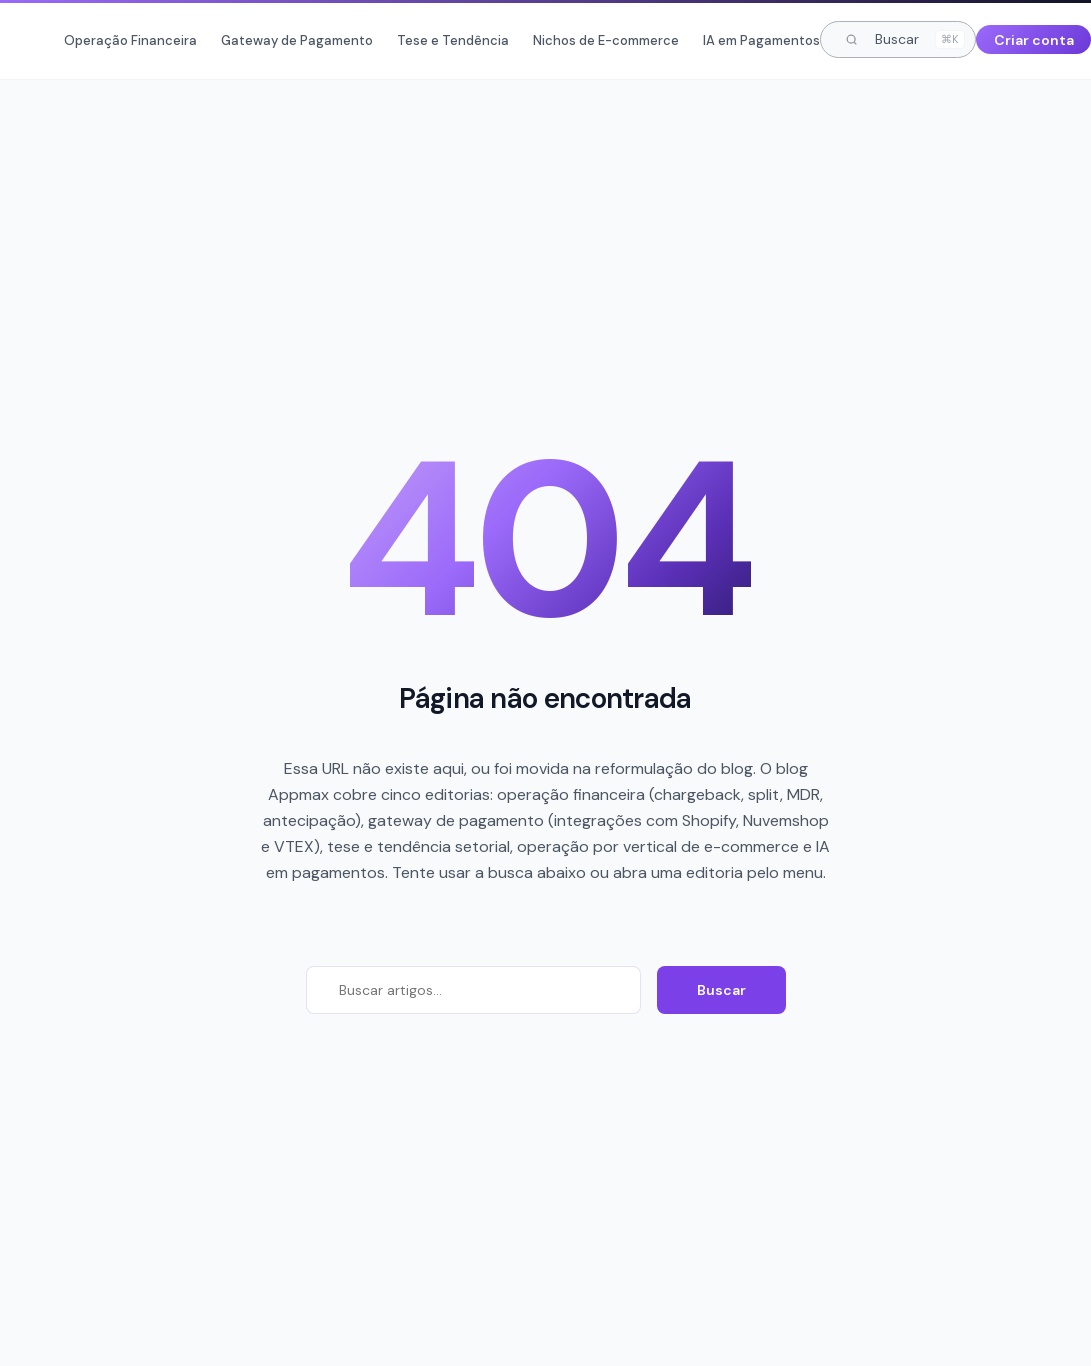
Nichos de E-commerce (606, 40)
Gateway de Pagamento (297, 40)
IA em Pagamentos (761, 40)
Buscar (721, 990)
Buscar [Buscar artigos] (905, 39)
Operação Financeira (130, 40)
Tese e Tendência (453, 40)
